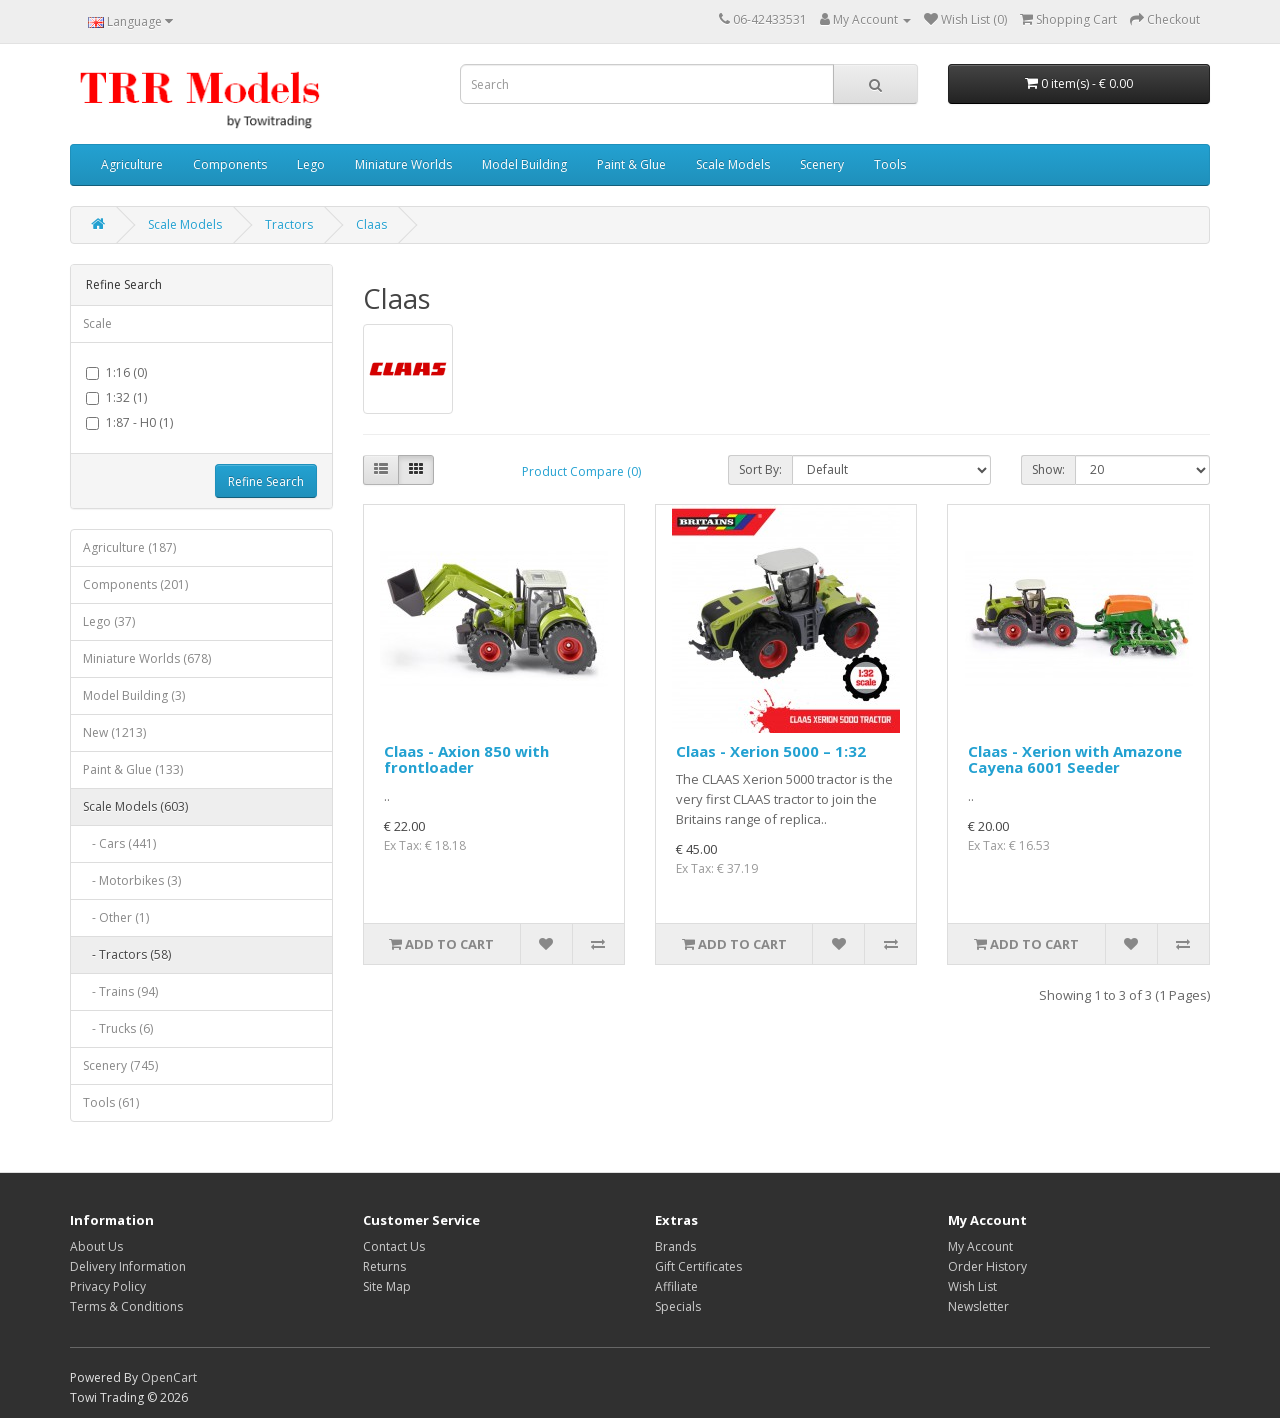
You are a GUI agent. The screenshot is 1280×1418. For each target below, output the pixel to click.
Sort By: (760, 469)
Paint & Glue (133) (133, 769)
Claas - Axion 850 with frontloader (466, 759)
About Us (96, 1246)
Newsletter (978, 1306)
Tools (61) (111, 1102)
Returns (384, 1266)
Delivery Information (128, 1266)
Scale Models (733, 164)
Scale (97, 323)
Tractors (289, 224)
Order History (987, 1266)
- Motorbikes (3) (132, 880)
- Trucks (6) (118, 1028)
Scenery (822, 164)
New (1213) (114, 732)
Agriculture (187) (129, 547)
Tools (890, 164)
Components (230, 164)
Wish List (972, 1286)
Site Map (387, 1286)
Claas (371, 224)
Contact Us (394, 1246)
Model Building (524, 164)
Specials (678, 1306)
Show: (1048, 469)
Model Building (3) (134, 695)
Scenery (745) (120, 1065)
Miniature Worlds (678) (147, 658)
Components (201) (135, 584)
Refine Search (266, 481)
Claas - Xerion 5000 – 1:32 (771, 751)
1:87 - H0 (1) (129, 422)
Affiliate (676, 1286)
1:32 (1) (116, 397)
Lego (311, 164)
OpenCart (169, 1377)
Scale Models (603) (135, 806)
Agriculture (132, 164)
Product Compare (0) (581, 471)
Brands (675, 1246)
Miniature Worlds (403, 164)
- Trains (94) (120, 991)
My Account (980, 1246)
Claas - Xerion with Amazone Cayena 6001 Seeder (1075, 759)
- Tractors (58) (127, 954)
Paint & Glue (631, 164)
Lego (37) (109, 621)
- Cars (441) (119, 843)
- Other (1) (116, 917)
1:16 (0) (116, 372)
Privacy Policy (108, 1286)
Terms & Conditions (126, 1306)
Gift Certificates (698, 1266)
